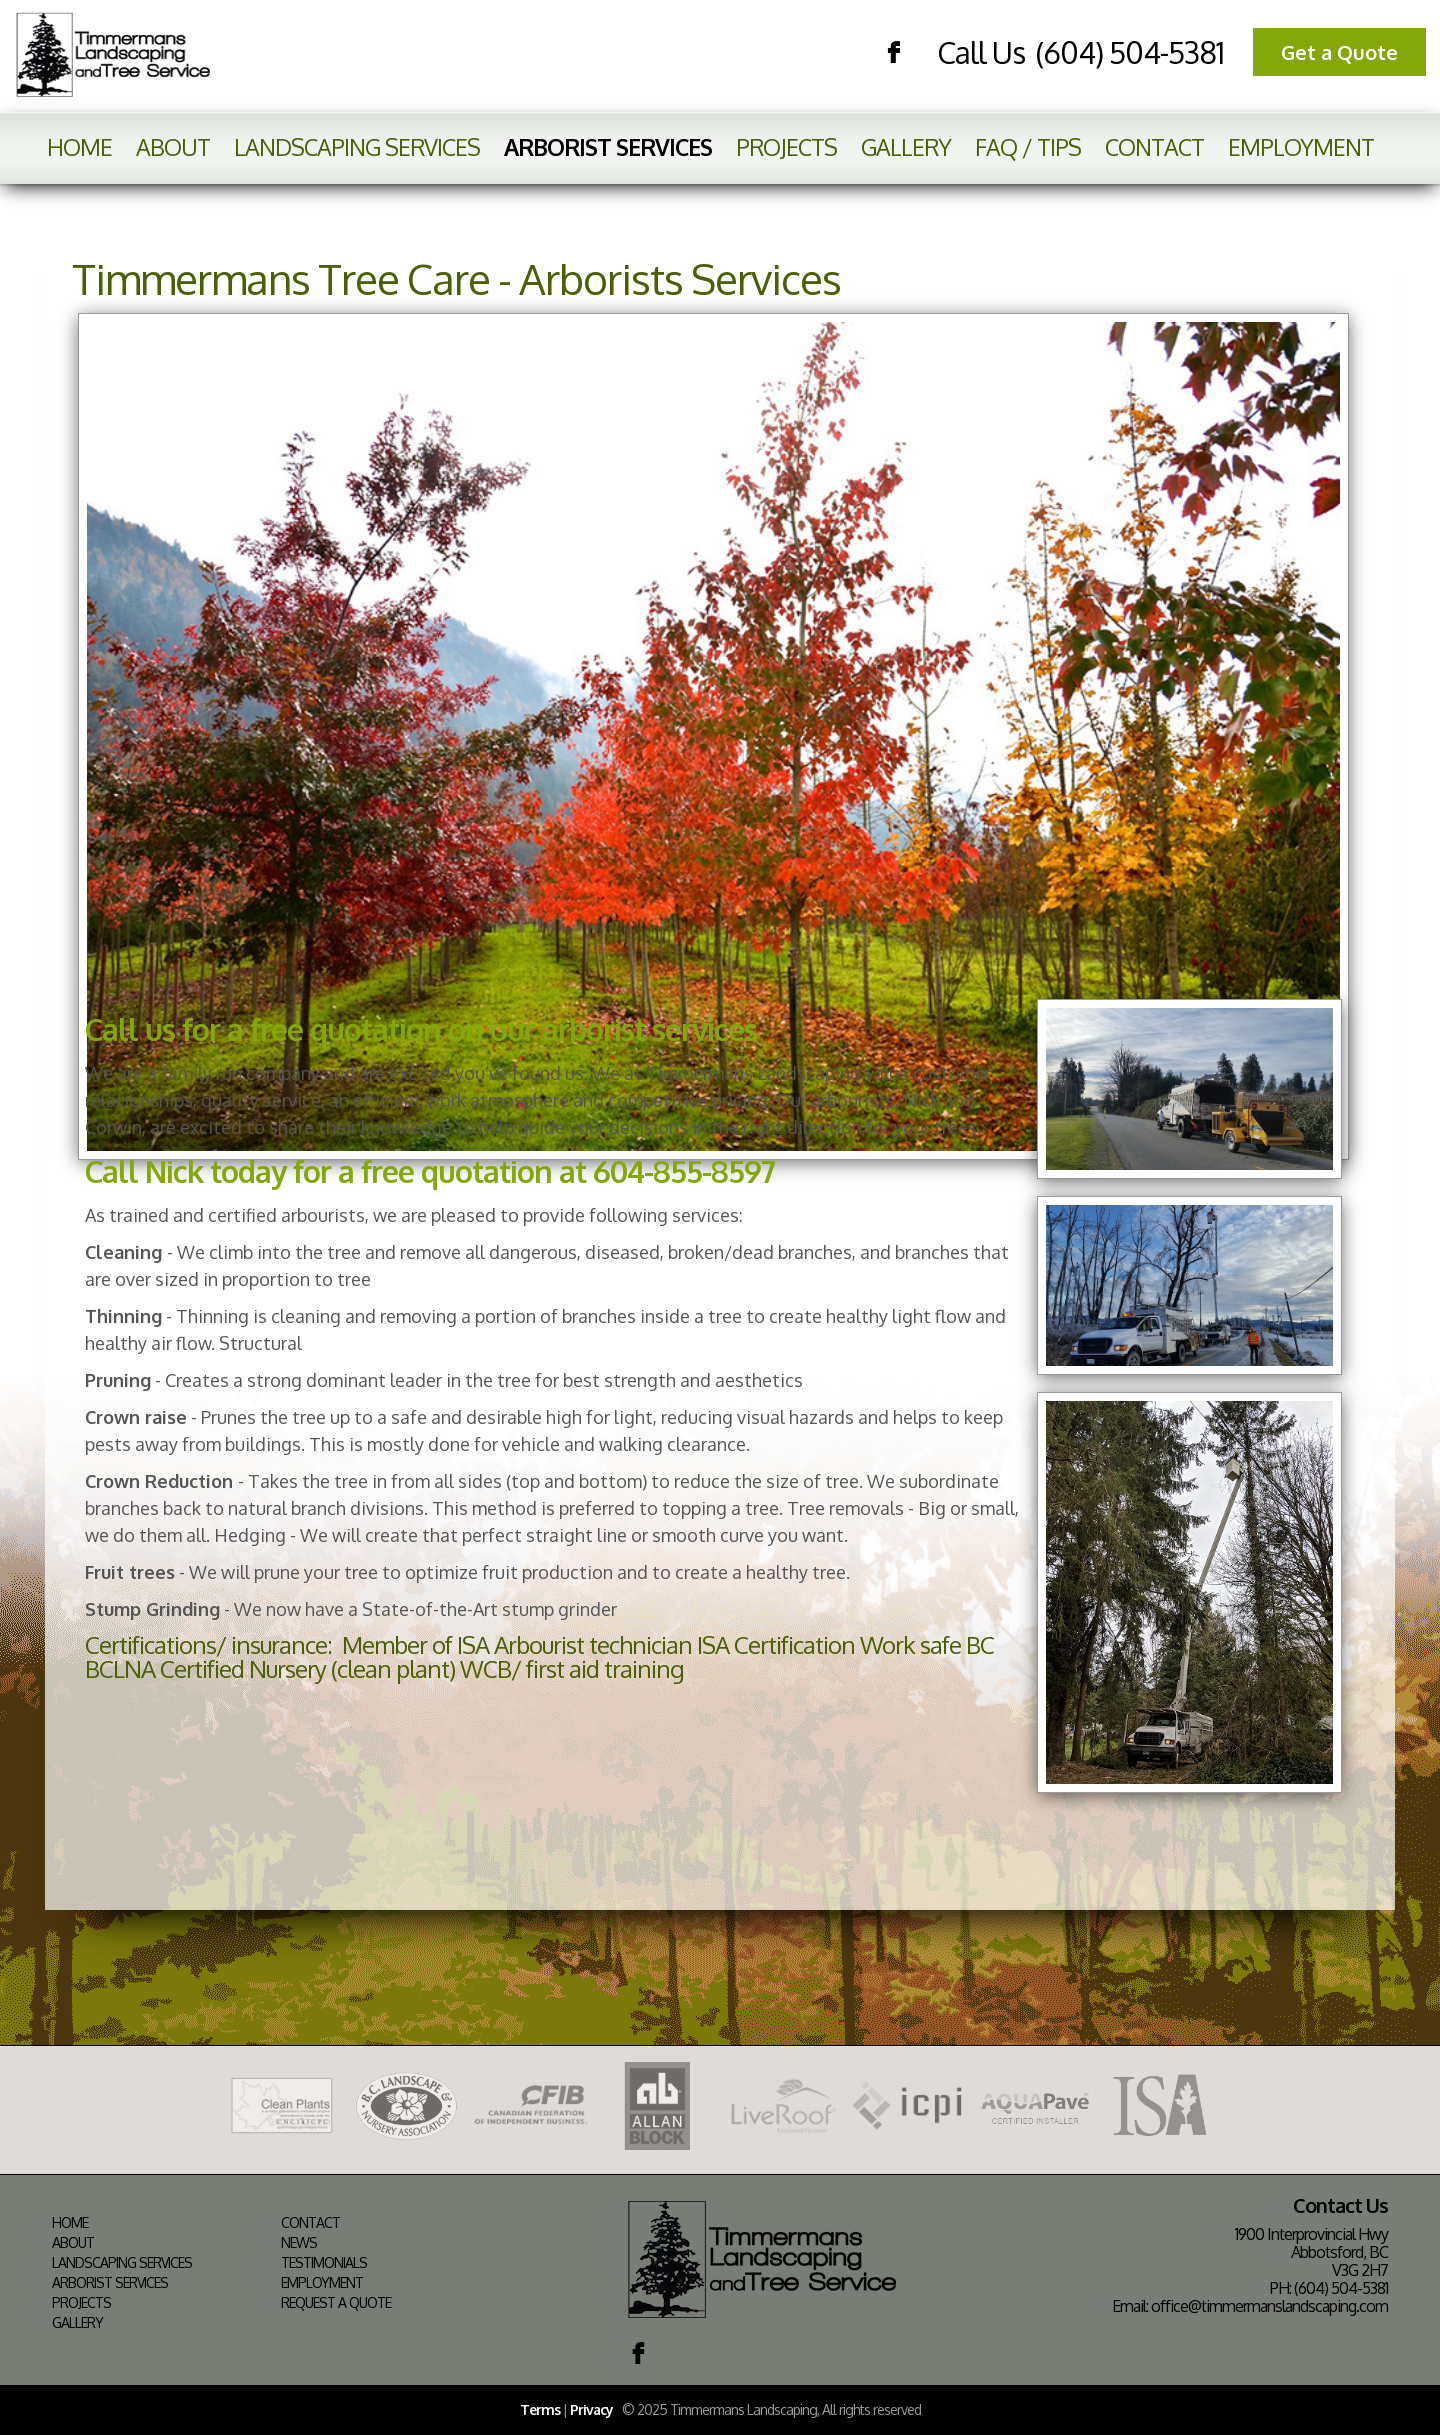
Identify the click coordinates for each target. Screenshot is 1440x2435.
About (173, 146)
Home (79, 146)
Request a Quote (336, 2303)
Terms (540, 2409)
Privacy (591, 2409)
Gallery (906, 146)
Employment (1301, 146)
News (299, 2243)
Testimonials (324, 2263)
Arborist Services (608, 146)
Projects (786, 146)
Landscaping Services (357, 146)
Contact (1154, 146)
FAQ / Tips (1028, 146)
